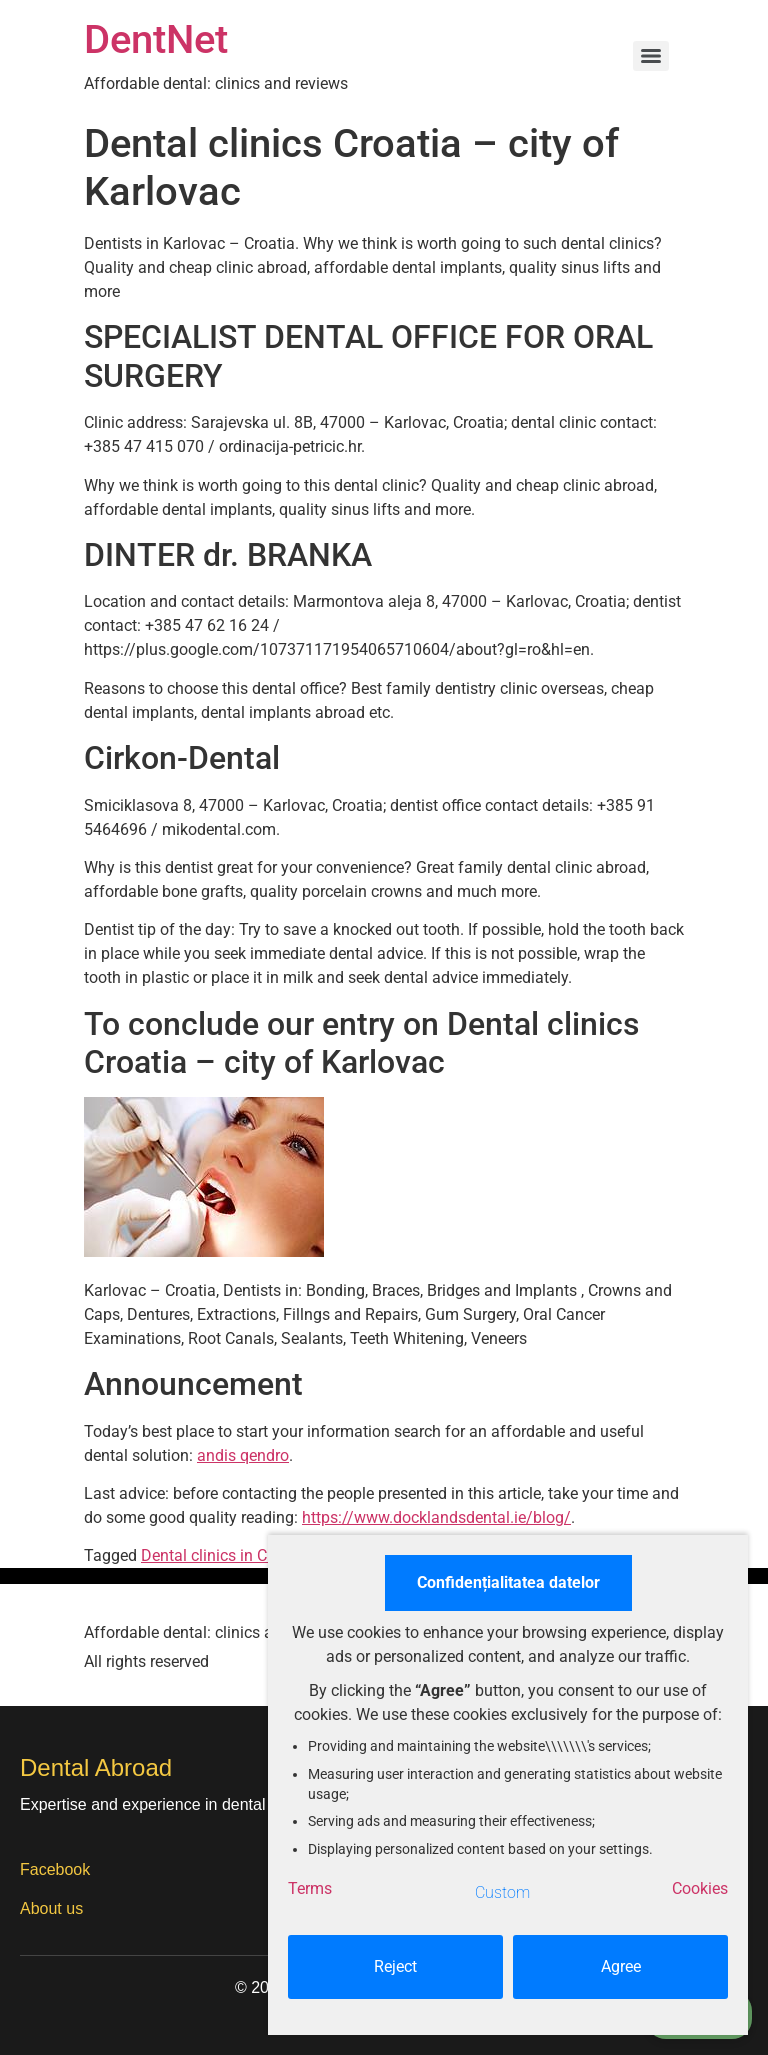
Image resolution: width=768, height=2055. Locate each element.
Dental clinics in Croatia (224, 1555)
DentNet (156, 39)
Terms (310, 1888)
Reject (395, 1966)
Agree (621, 1966)
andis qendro (243, 1455)
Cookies (700, 1888)
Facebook (55, 1869)
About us (51, 1908)
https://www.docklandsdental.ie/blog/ (436, 1517)
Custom (502, 1892)
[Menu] (651, 56)
